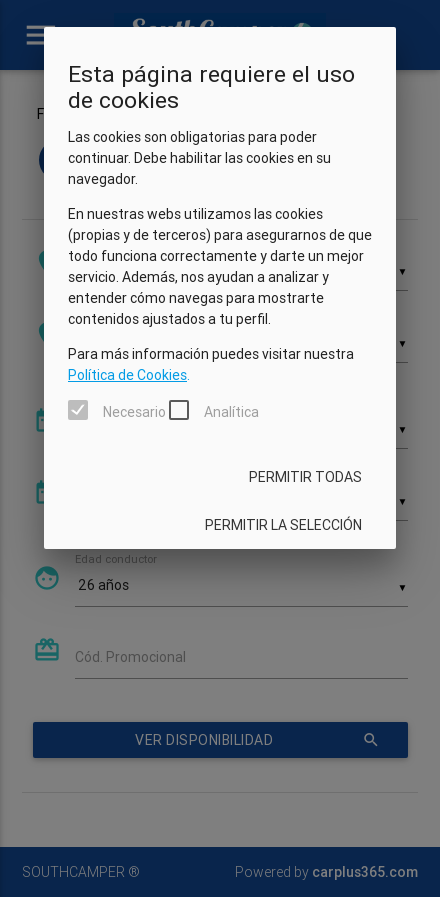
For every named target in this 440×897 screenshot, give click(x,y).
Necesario (134, 412)
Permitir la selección (283, 525)
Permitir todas (305, 477)
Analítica (231, 412)
